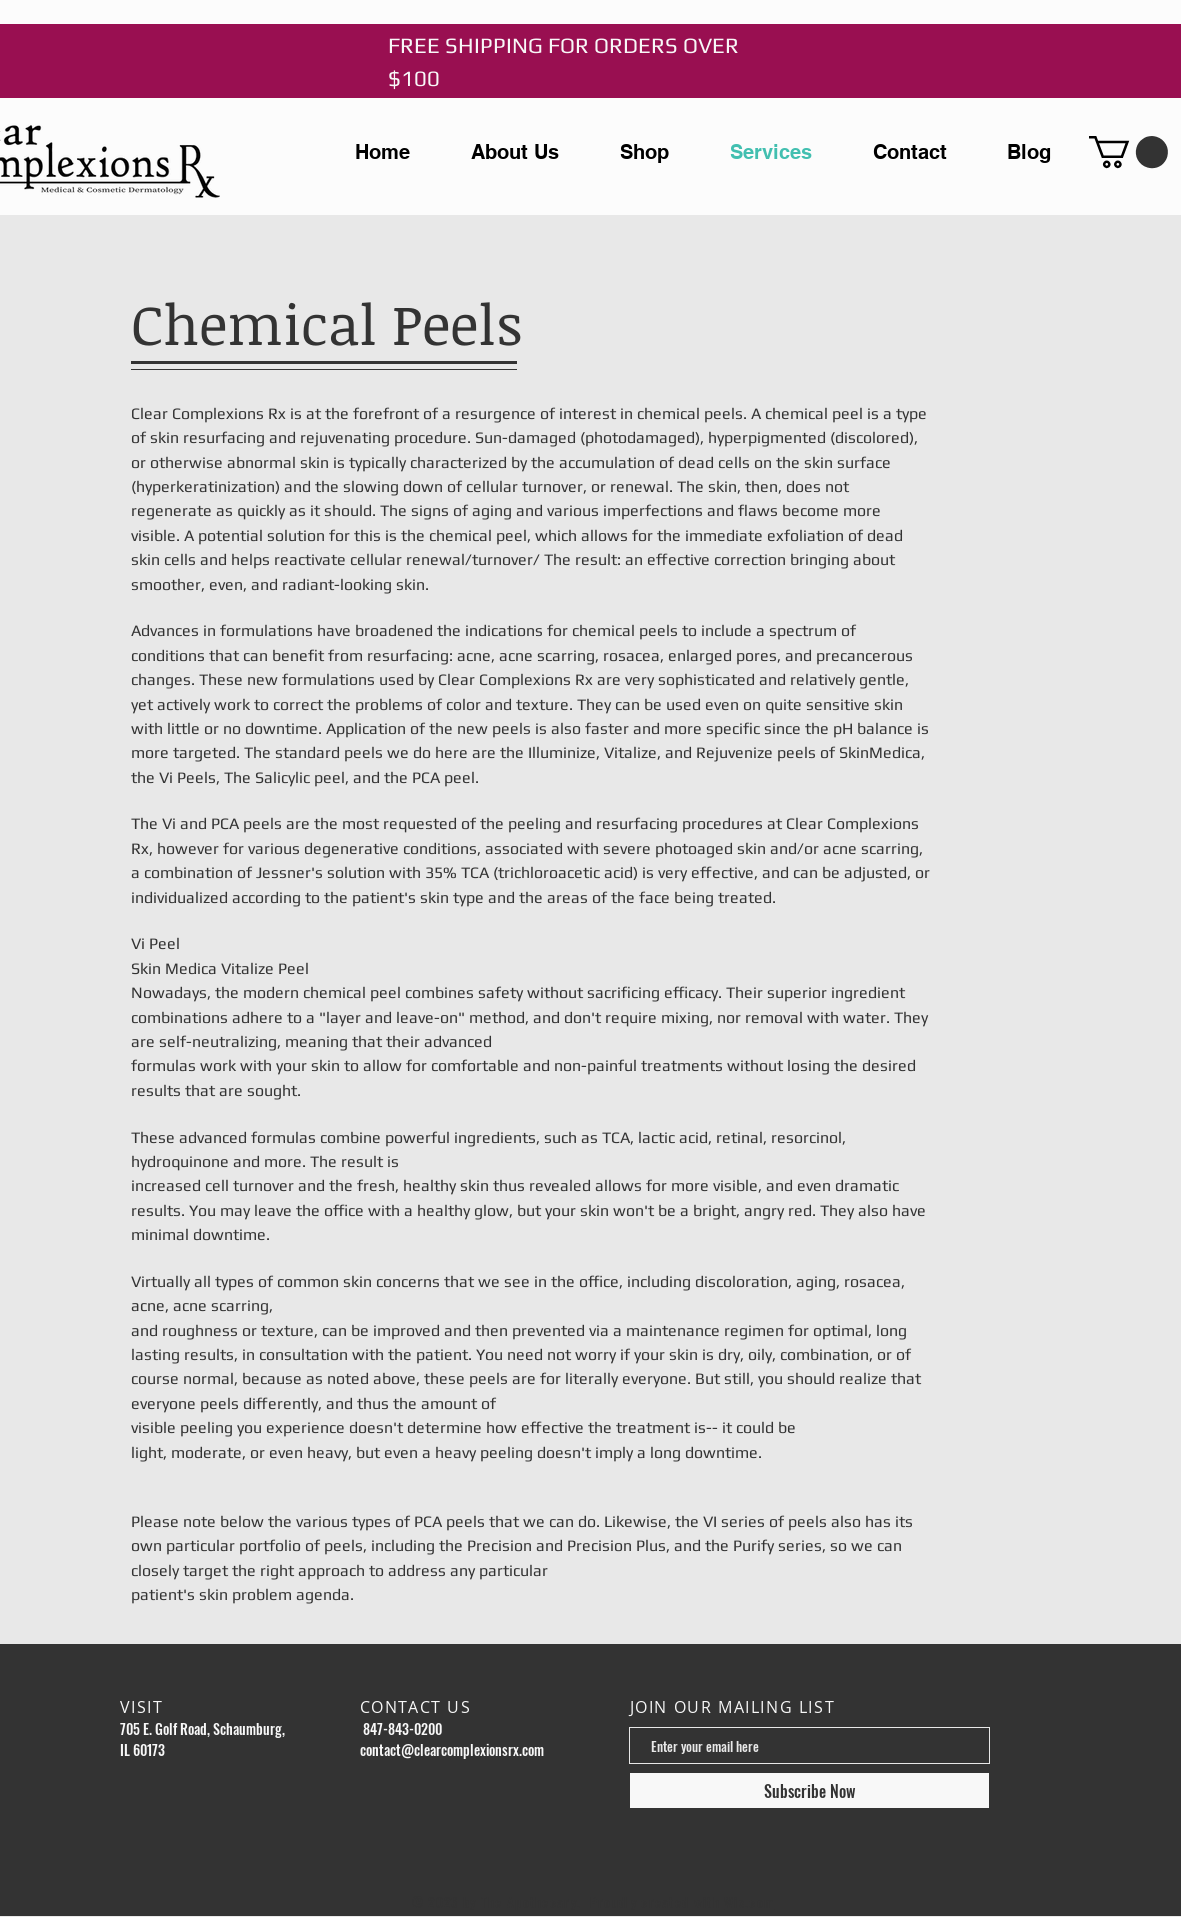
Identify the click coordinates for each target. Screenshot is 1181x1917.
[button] (1128, 152)
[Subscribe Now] (809, 1790)
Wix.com (749, 1902)
